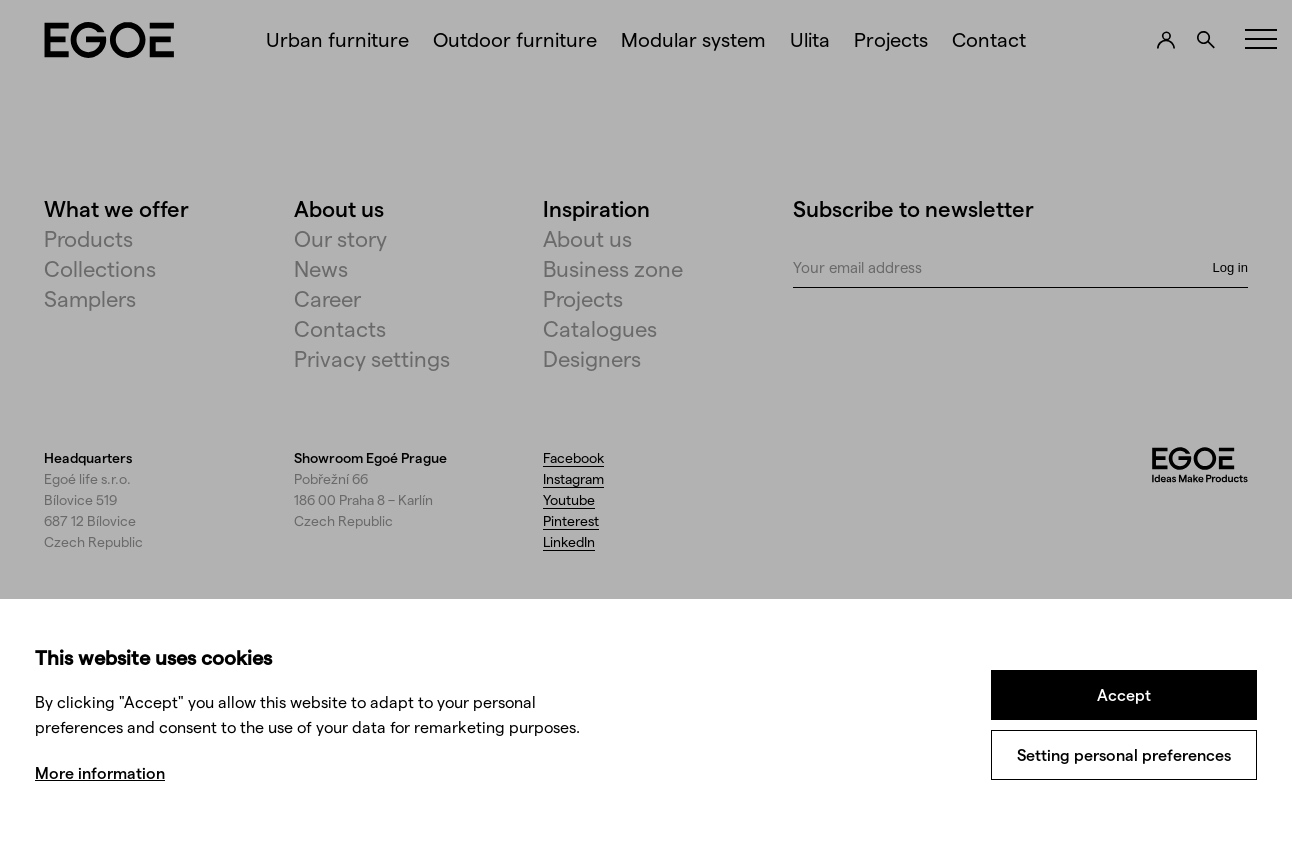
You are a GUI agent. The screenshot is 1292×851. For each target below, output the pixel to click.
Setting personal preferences (1124, 754)
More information (100, 772)
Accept (1124, 694)
